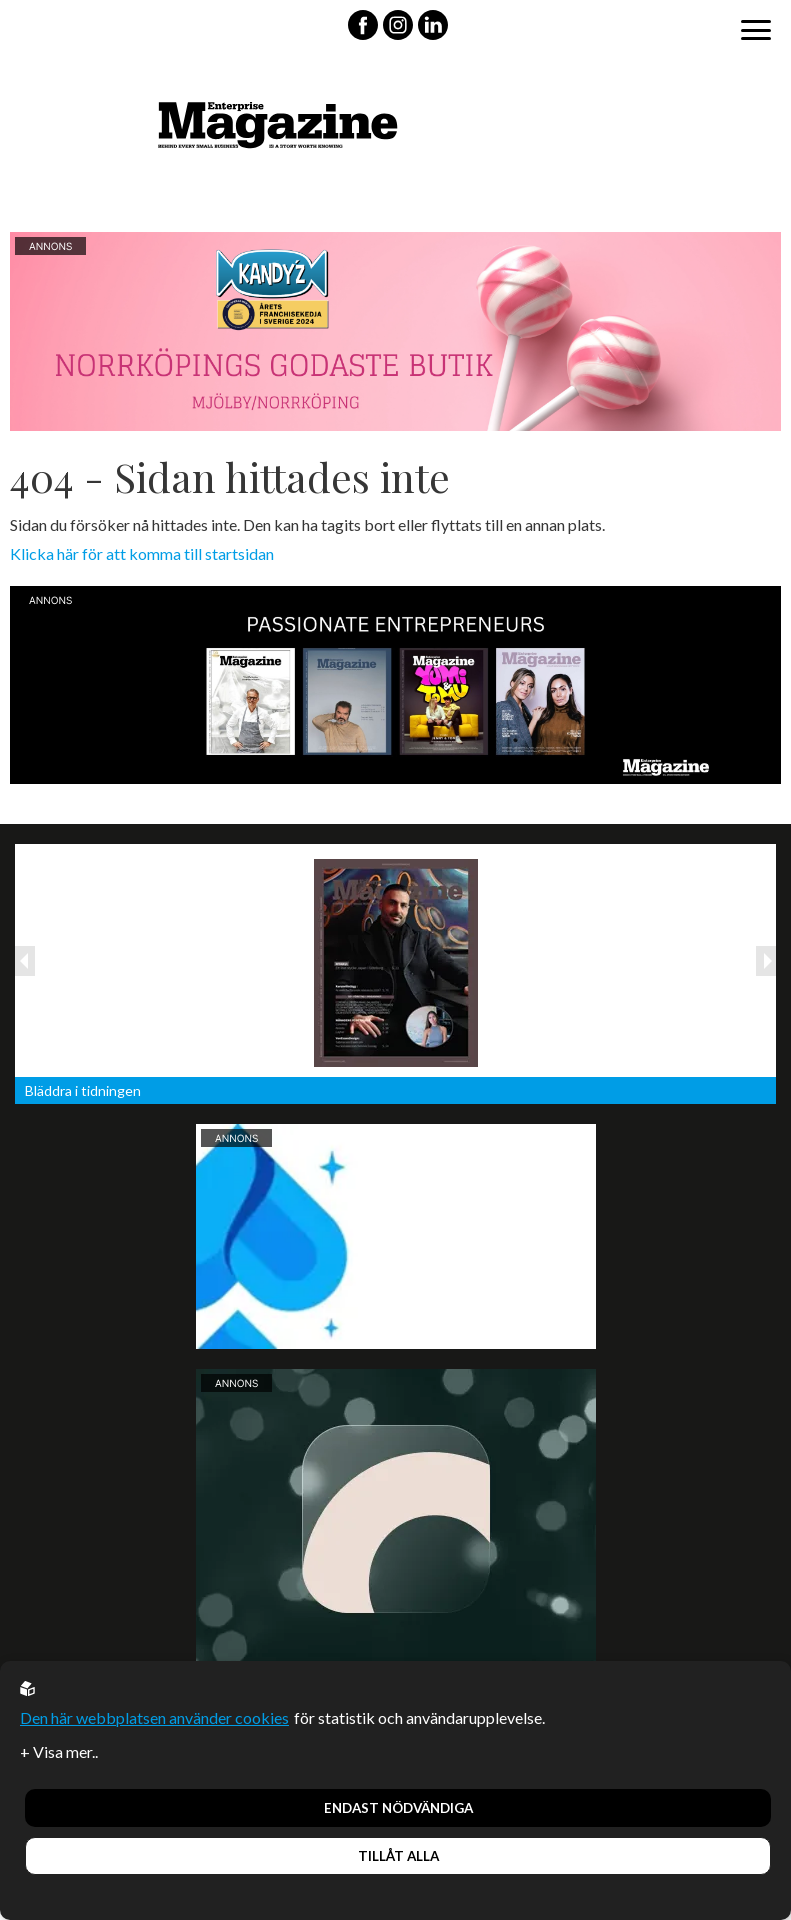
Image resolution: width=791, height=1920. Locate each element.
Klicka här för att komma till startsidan (142, 553)
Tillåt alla (398, 1856)
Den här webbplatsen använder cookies (154, 1717)
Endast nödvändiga (398, 1808)
